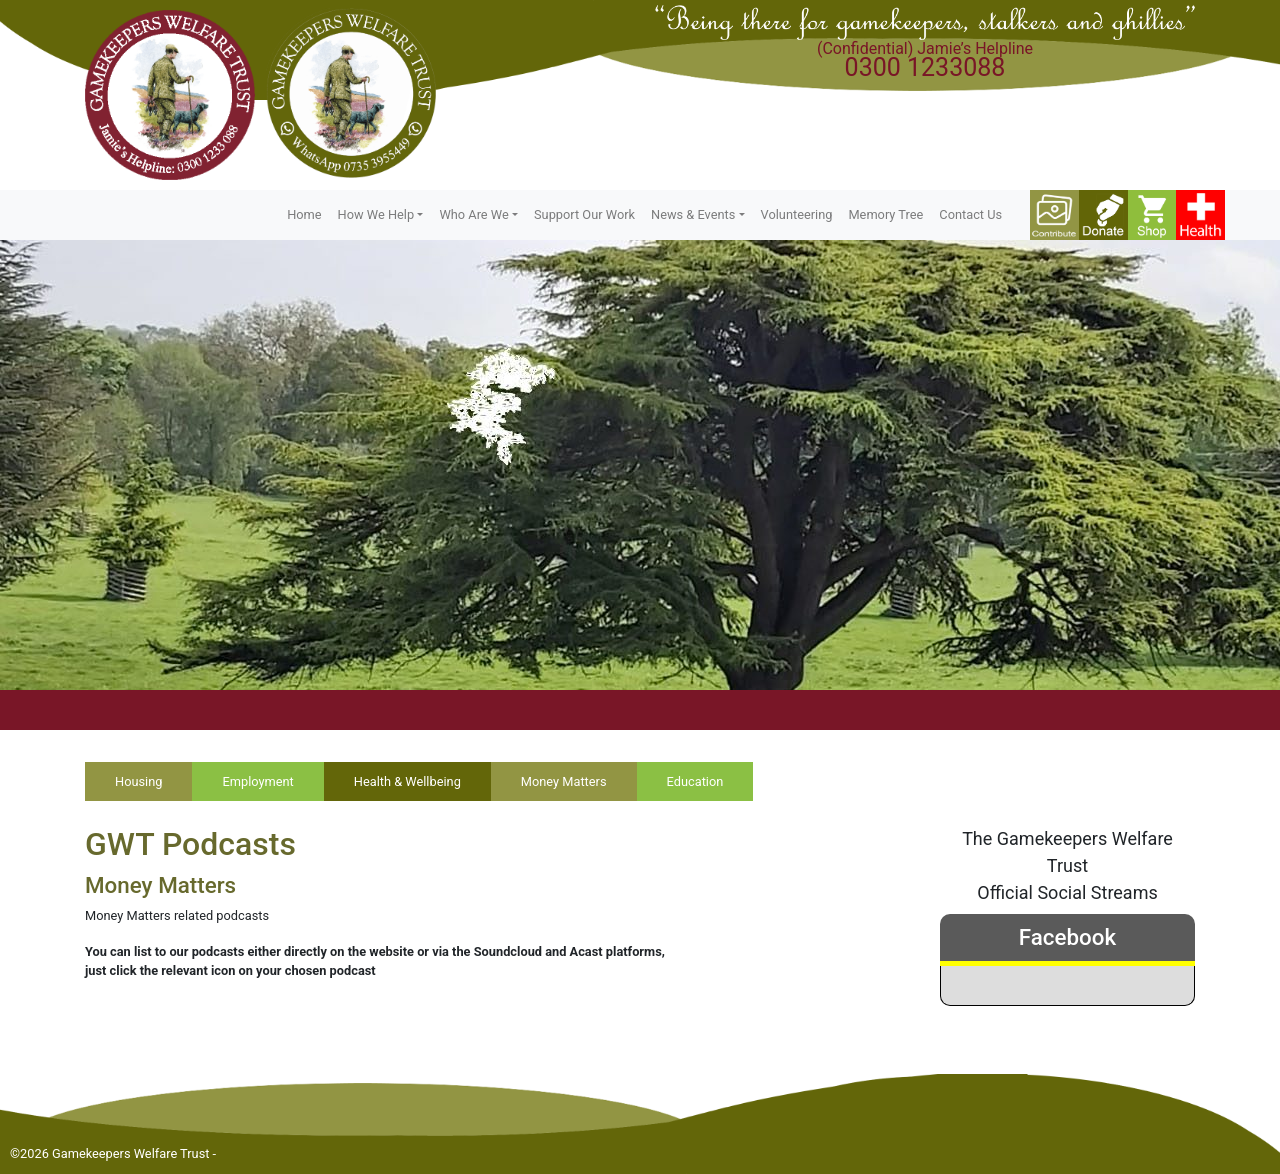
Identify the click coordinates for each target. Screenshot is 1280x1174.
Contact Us (970, 214)
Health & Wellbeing (407, 781)
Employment (257, 781)
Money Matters (564, 781)
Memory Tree (885, 214)
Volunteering (797, 214)
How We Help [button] (376, 214)
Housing (138, 781)
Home (304, 214)
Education (695, 781)
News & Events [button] (693, 214)
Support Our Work (584, 214)
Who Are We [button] (473, 214)
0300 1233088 (925, 67)
